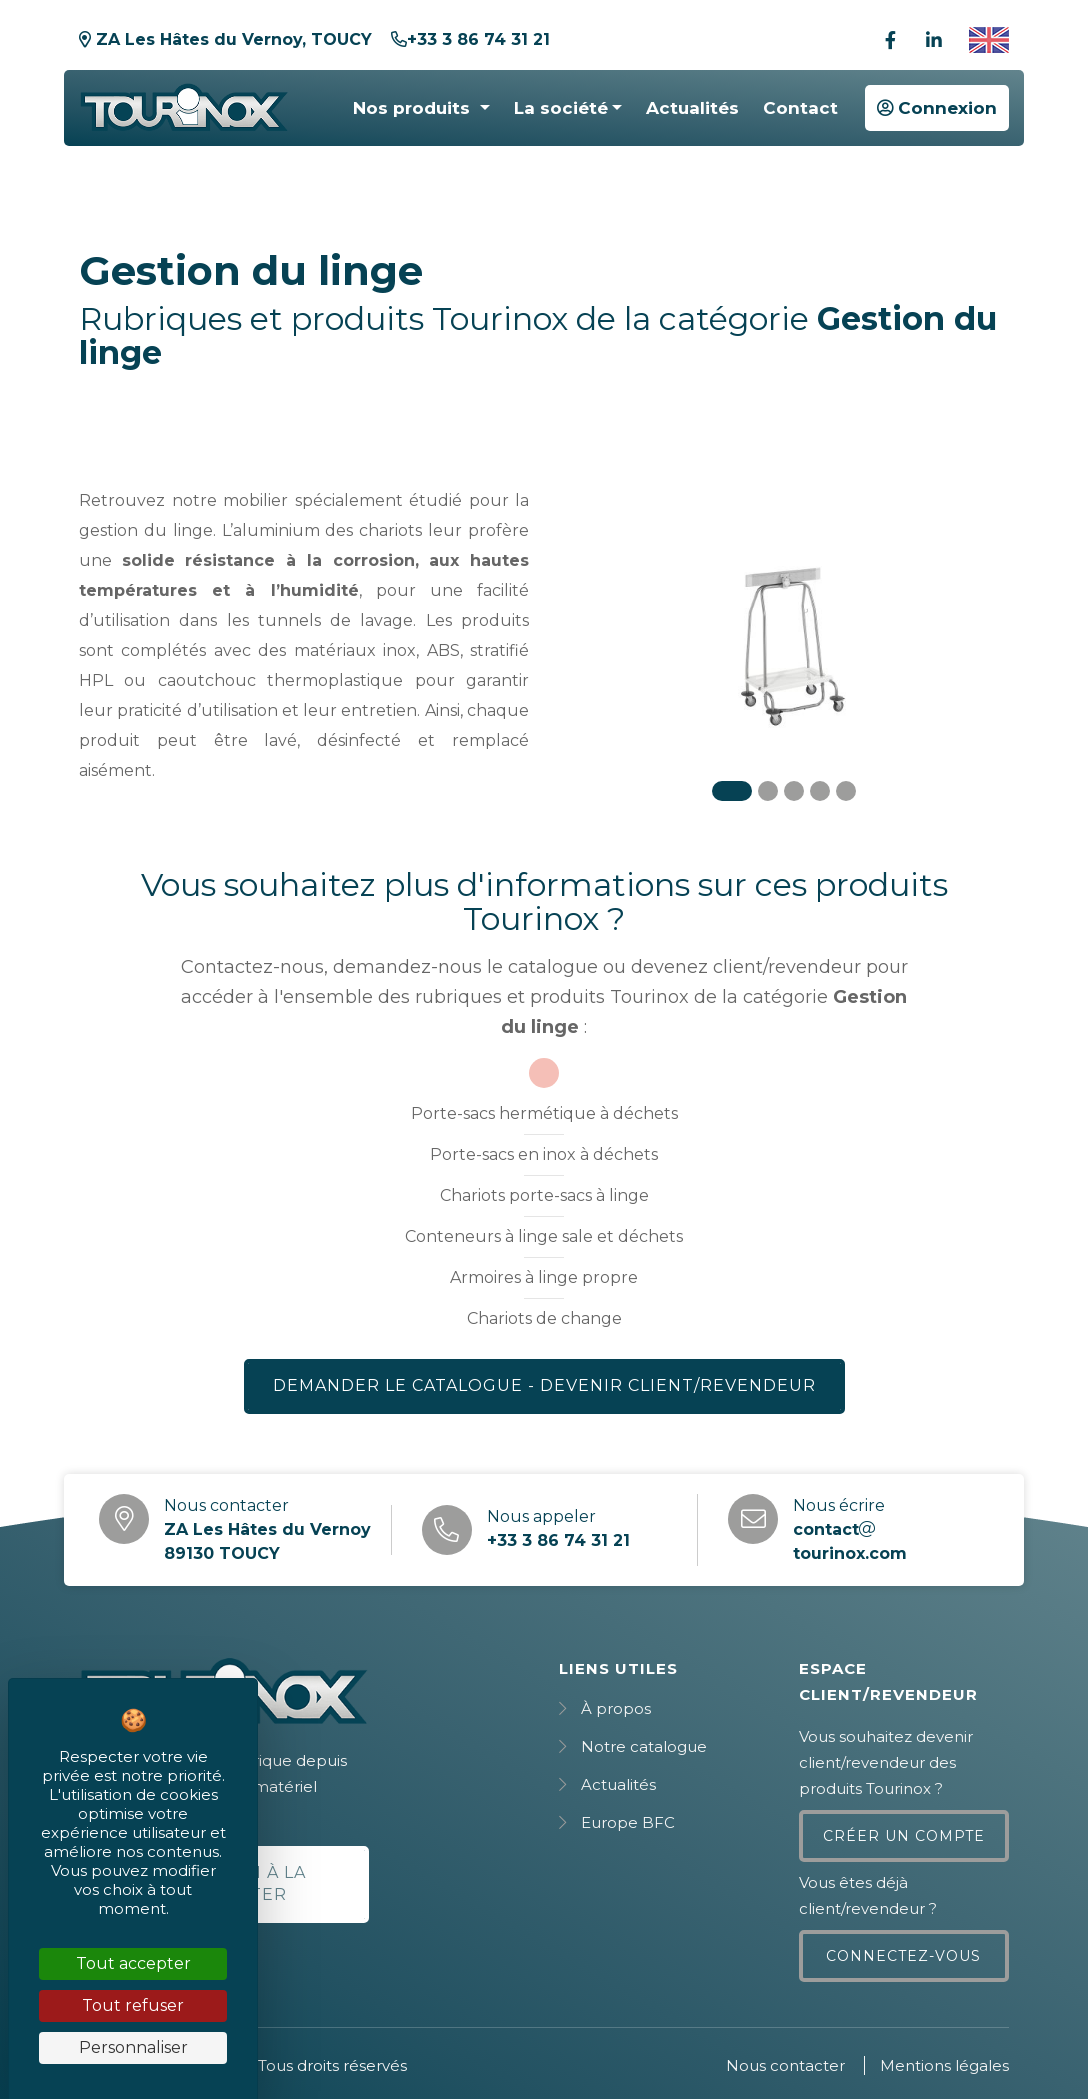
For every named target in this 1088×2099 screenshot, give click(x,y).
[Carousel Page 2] (768, 791)
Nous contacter (785, 2065)
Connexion (937, 108)
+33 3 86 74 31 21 (470, 39)
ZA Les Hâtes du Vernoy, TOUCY (225, 39)
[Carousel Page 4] (820, 791)
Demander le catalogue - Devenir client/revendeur (544, 1385)
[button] (421, 108)
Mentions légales (944, 2065)
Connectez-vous (903, 1956)
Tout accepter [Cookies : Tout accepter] (133, 1963)
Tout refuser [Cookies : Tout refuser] (133, 2005)
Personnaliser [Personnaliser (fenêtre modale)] (133, 2047)
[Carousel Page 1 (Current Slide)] (732, 791)
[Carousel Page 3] (794, 791)
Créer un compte (904, 1836)
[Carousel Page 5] (846, 791)
